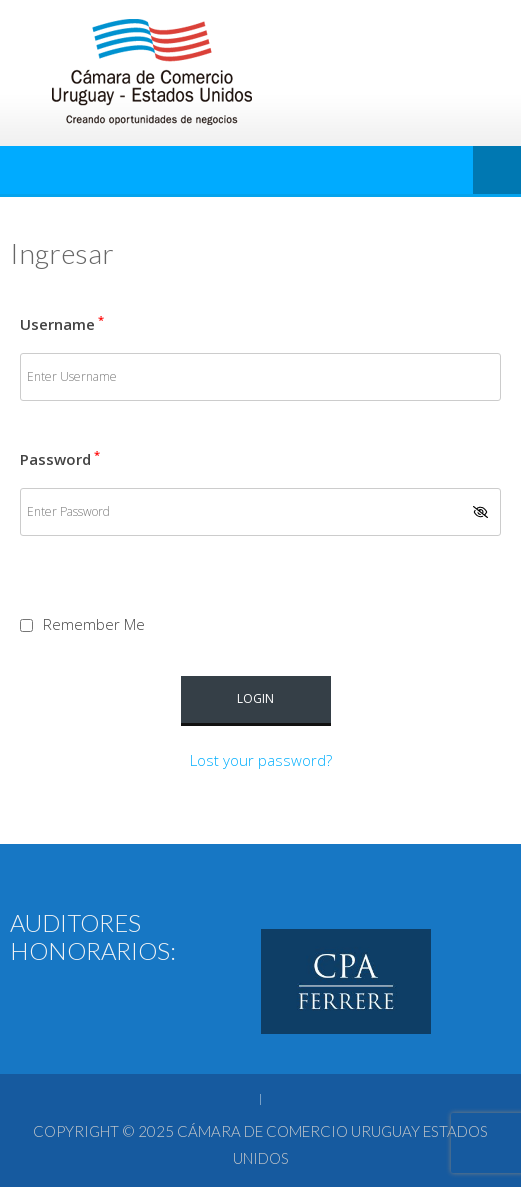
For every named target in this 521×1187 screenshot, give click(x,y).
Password (60, 459)
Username (62, 324)
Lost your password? (261, 760)
